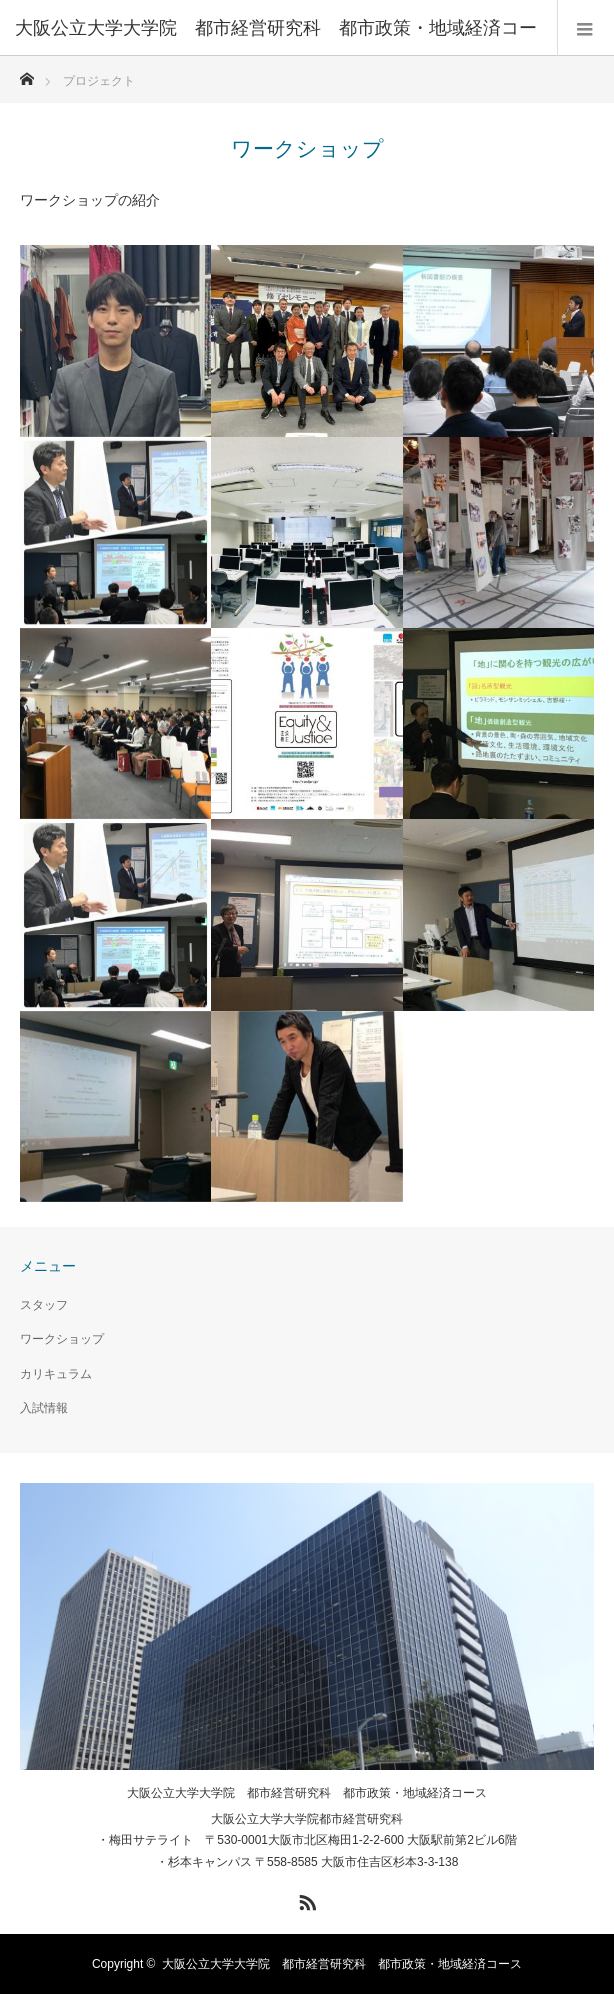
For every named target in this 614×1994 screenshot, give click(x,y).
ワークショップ (62, 1339)
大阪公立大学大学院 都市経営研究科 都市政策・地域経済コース (307, 1793)
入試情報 (44, 1408)
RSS (305, 1899)
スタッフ (44, 1305)
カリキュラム (56, 1374)
